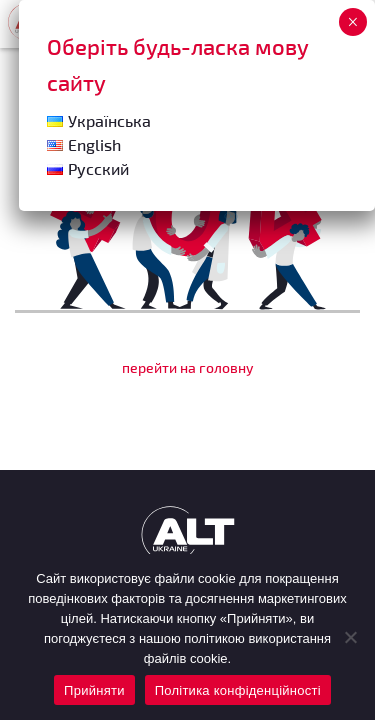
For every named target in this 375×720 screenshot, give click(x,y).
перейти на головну (188, 367)
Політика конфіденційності (238, 690)
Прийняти (94, 690)
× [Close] (352, 22)
